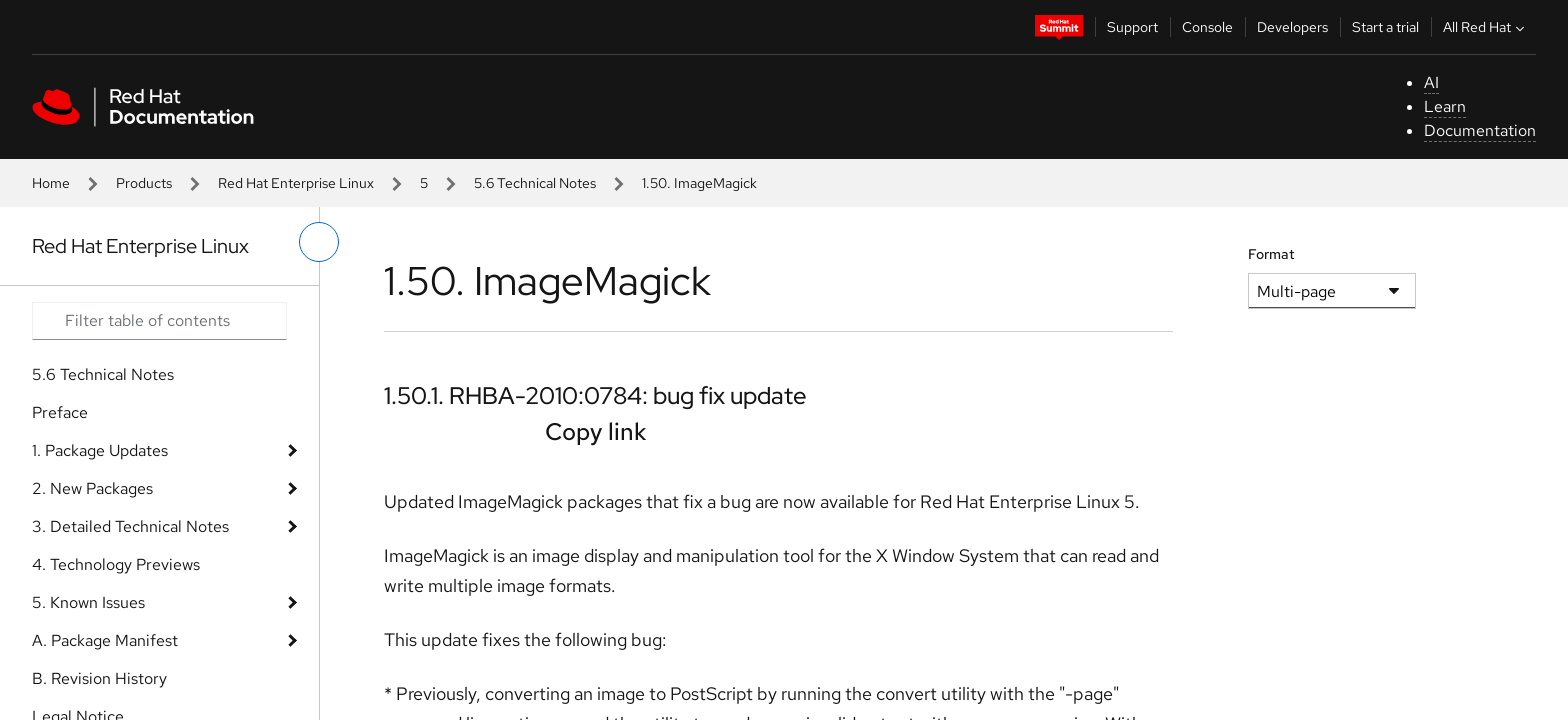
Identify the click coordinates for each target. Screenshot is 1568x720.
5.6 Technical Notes (535, 183)
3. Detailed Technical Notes (130, 526)
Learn (1445, 106)
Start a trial (1385, 27)
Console (1207, 27)
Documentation (1480, 130)
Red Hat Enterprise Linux (296, 183)
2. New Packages (92, 488)
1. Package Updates (100, 450)
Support (1132, 27)
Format (1271, 254)
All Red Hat (1486, 27)
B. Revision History (99, 678)
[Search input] (159, 321)
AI (1431, 82)
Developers (1292, 27)
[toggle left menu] (319, 242)
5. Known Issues (88, 602)
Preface (60, 412)
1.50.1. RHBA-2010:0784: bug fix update (595, 395)
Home (51, 183)
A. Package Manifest (105, 640)
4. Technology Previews (116, 564)
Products (144, 183)
